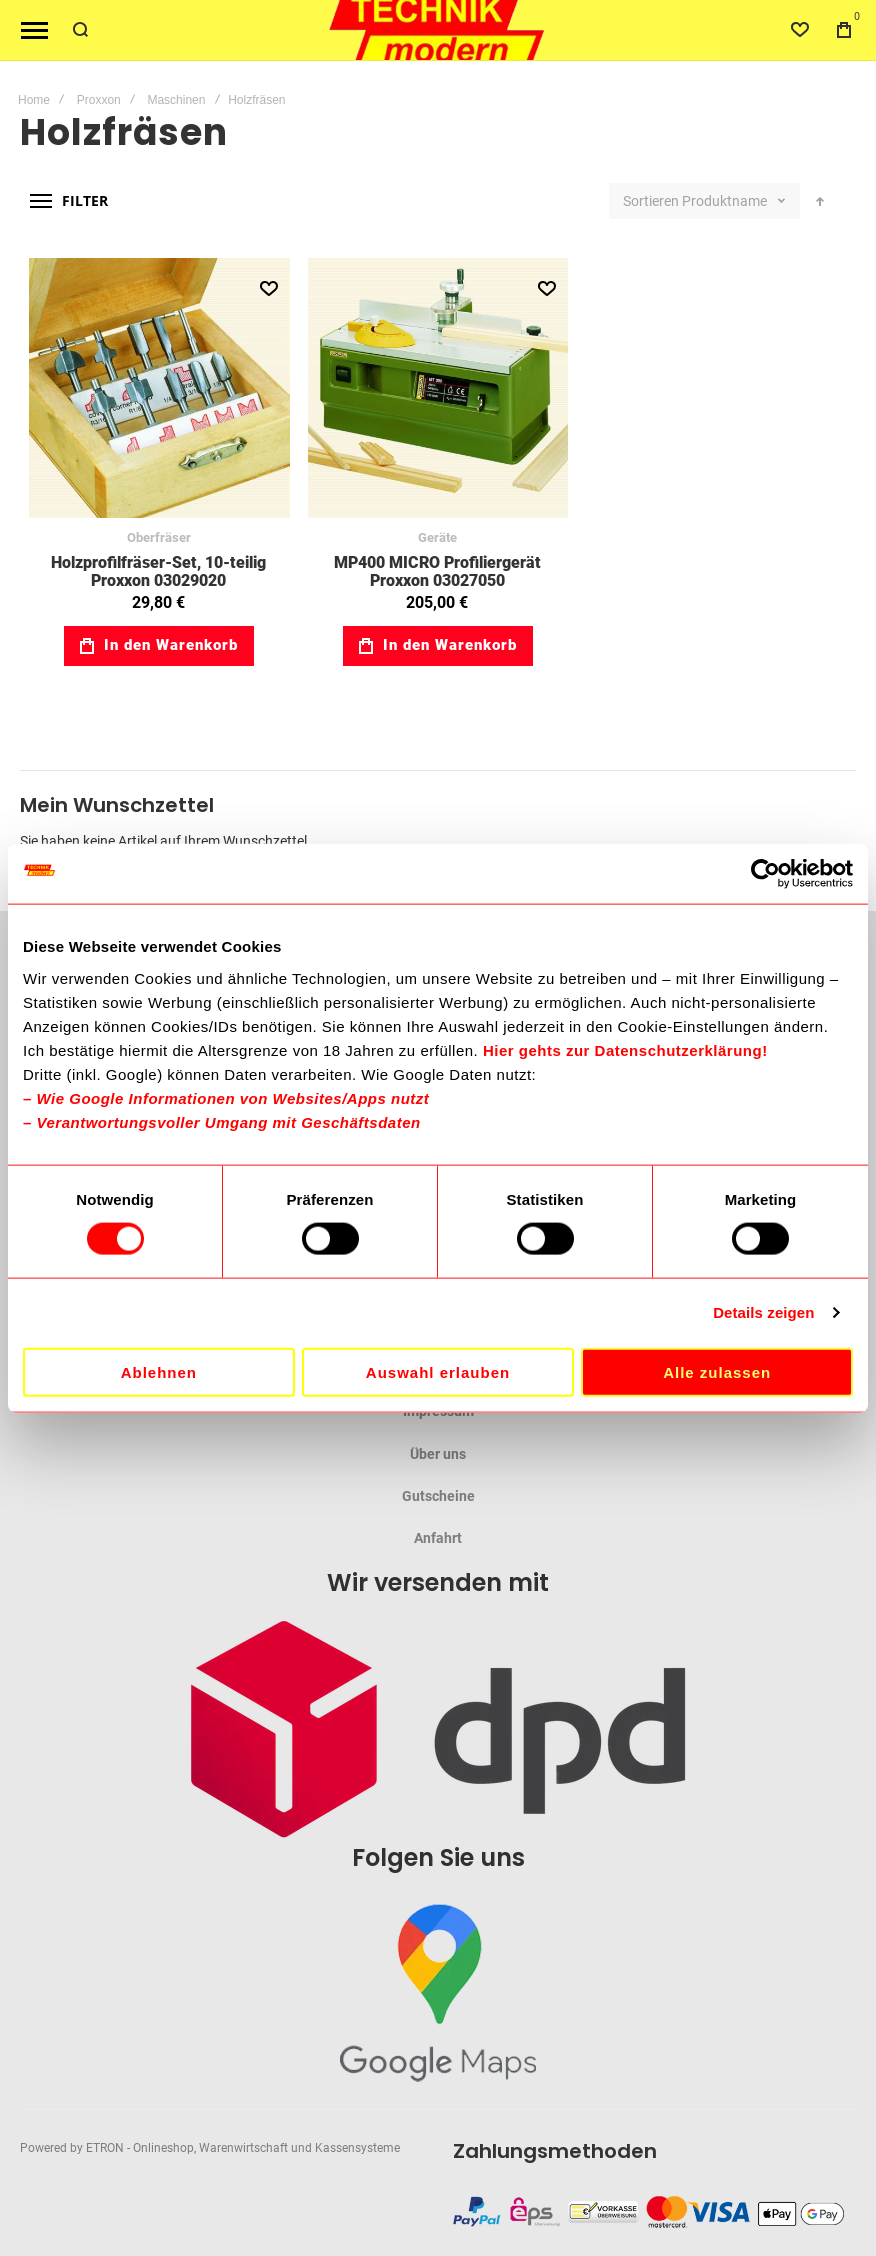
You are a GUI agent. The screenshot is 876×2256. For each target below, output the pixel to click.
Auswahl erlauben (438, 1371)
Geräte (437, 537)
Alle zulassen (717, 1371)
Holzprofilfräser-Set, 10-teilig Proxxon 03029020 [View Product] (159, 388)
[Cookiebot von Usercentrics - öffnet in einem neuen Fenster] (765, 874)
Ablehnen (159, 1371)
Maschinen (176, 100)
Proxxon (99, 100)
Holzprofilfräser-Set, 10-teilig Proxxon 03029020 (158, 571)
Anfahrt (438, 1538)
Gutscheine (438, 1496)
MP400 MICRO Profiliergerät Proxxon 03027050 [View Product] (438, 388)
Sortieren (651, 201)
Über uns (438, 1454)
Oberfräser (159, 537)
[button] (268, 289)
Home (34, 100)
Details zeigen (763, 1312)
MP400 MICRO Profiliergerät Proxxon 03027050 (437, 571)
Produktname (726, 201)
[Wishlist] (800, 30)
